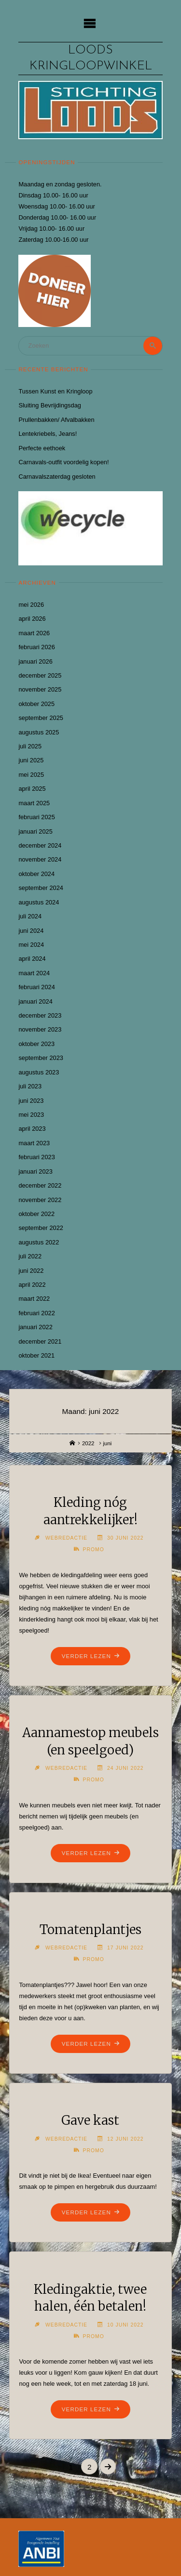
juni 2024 (30, 930)
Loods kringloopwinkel (90, 58)
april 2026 (31, 618)
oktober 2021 (36, 1355)
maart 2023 (34, 1143)
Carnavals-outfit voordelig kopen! (63, 462)
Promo (93, 1549)
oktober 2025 (36, 703)
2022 (88, 1443)
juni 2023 (30, 1100)
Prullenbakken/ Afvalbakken (56, 419)
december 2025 (39, 675)
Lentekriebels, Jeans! (47, 433)
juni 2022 (30, 1270)
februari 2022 (36, 1313)
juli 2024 (30, 916)
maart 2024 (34, 973)
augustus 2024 (38, 902)
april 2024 (31, 958)
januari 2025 (35, 831)
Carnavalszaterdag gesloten (56, 476)
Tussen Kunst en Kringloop (55, 391)
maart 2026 (34, 633)
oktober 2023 (36, 1043)
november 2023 (39, 1029)
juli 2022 (30, 1256)
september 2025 (40, 717)
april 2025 (31, 788)
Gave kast (90, 2120)
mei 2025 (31, 774)
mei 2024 (31, 944)
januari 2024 (35, 1001)
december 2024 (39, 845)
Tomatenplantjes (90, 1929)
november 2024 (39, 859)
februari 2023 (36, 1157)
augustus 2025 (38, 732)
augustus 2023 (38, 1072)
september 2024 (40, 887)
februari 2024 (36, 987)
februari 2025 (36, 817)
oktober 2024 (36, 873)
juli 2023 (30, 1086)
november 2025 (39, 689)
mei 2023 (31, 1114)
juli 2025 (30, 746)
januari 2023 (35, 1171)
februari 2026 (36, 647)
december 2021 (39, 1341)
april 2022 (31, 1284)
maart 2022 (34, 1298)
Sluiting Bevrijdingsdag (49, 405)
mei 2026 (31, 604)
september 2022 (40, 1227)
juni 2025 (30, 760)
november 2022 (39, 1199)
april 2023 (31, 1128)
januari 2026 (35, 661)
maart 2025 (34, 803)
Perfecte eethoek (41, 448)
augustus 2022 (38, 1242)
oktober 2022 (36, 1213)
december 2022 (39, 1185)
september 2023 (40, 1057)
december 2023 (39, 1015)
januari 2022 (35, 1327)
